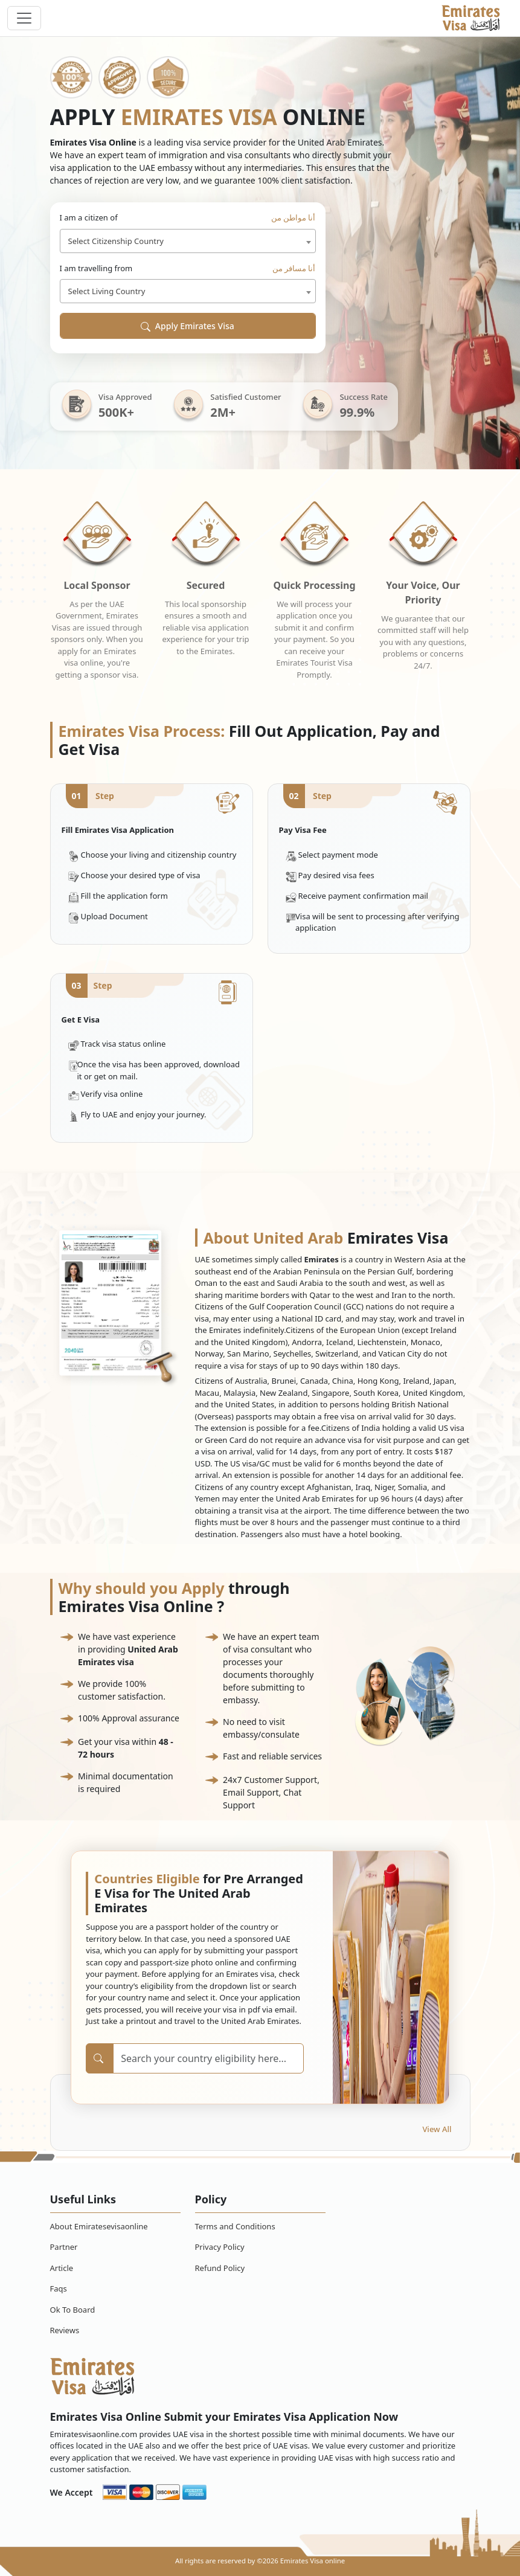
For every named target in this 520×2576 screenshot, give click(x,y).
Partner (64, 2246)
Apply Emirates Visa (187, 326)
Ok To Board (72, 2309)
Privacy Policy (220, 2246)
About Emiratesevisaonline (99, 2226)
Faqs (58, 2288)
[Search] (208, 2058)
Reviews (65, 2330)
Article (62, 2268)
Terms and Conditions (235, 2226)
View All (436, 2129)
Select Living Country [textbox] (107, 291)
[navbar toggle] (24, 18)
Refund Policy (220, 2268)
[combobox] (188, 241)
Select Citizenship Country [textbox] (116, 241)
